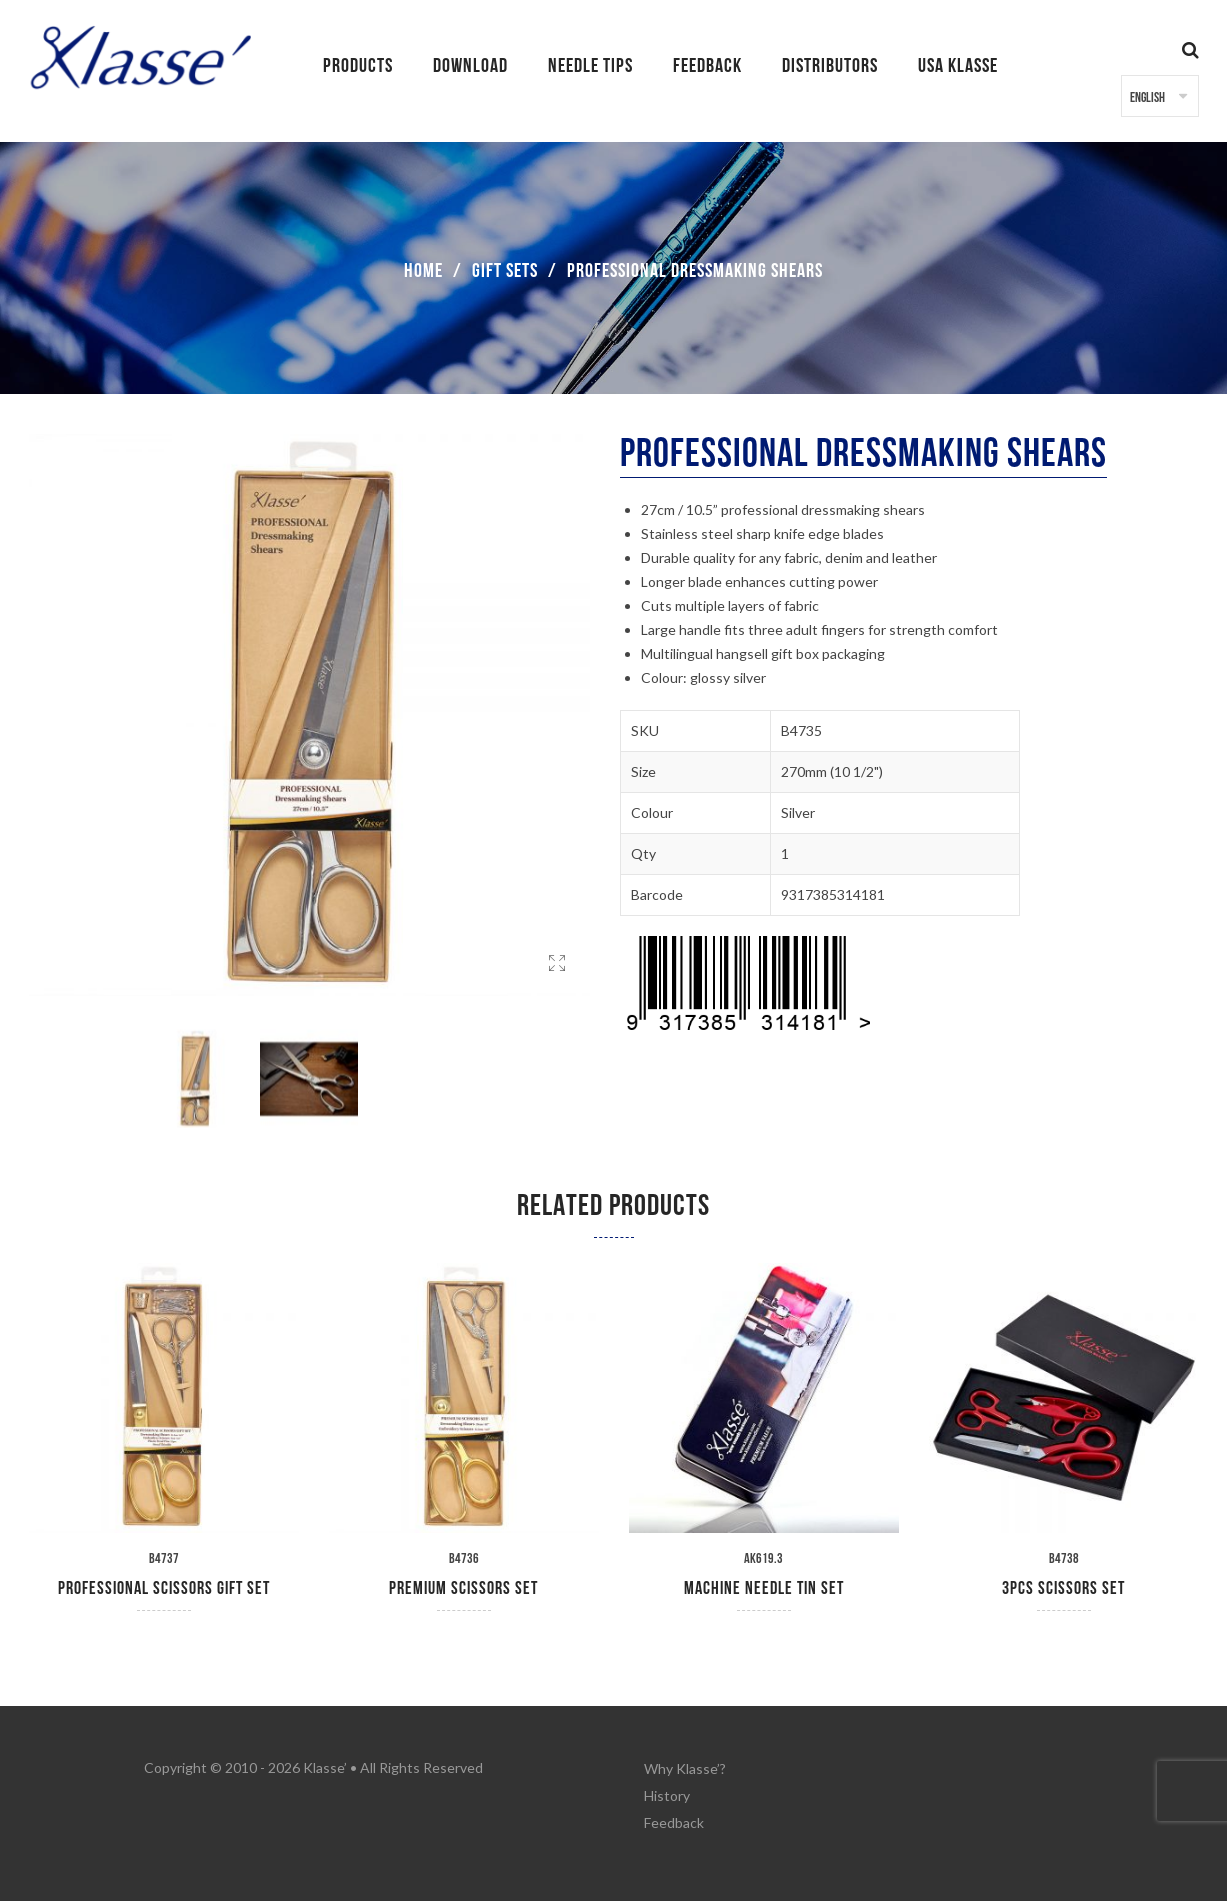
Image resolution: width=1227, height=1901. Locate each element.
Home (423, 271)
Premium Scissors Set (463, 1588)
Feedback (674, 1817)
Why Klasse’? (685, 1767)
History (667, 1792)
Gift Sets (505, 271)
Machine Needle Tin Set (764, 1588)
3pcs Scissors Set (1063, 1588)
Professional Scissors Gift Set (164, 1588)
